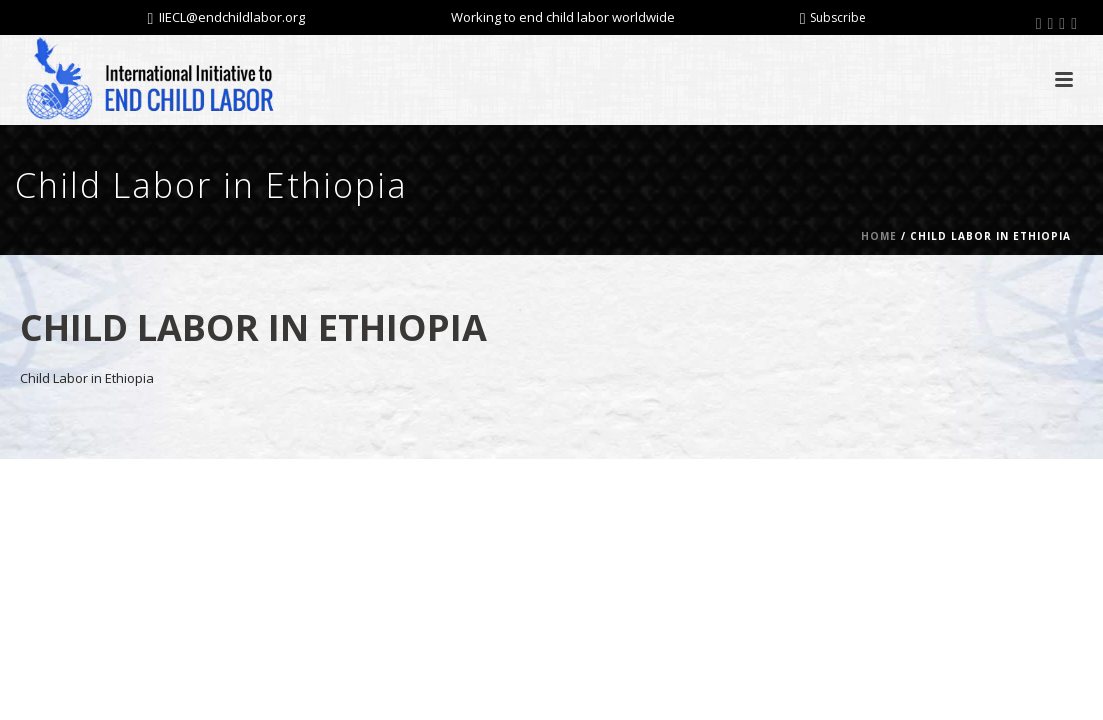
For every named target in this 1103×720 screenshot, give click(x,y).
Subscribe (833, 17)
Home (879, 236)
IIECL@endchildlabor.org (232, 17)
